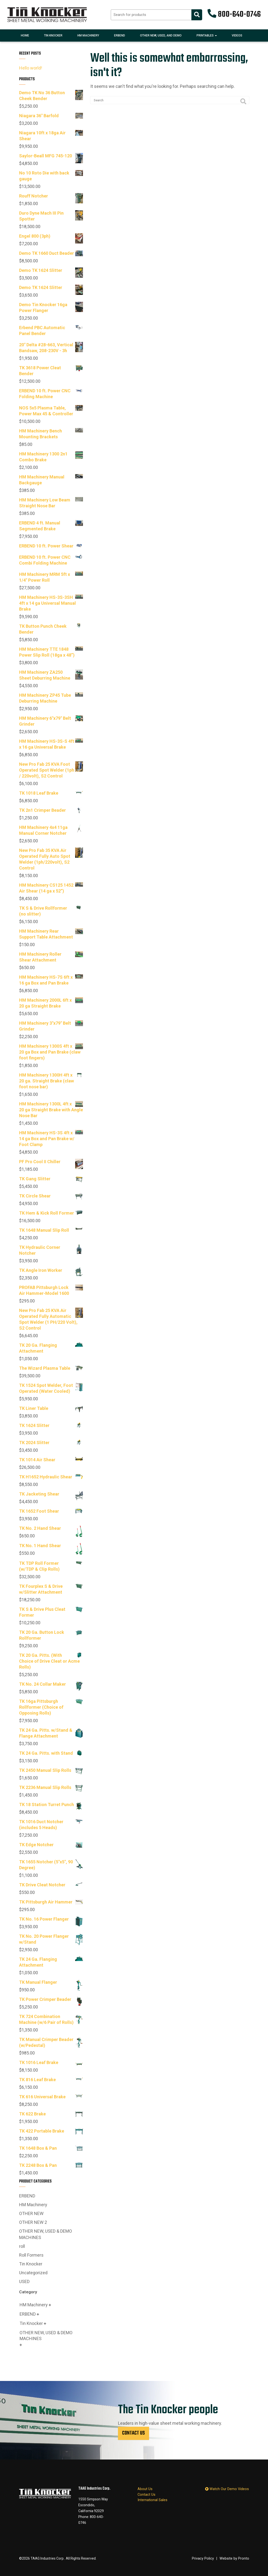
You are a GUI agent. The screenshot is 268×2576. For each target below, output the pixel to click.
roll (22, 2246)
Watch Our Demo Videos (228, 2489)
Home (25, 35)
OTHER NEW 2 (33, 2222)
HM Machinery (88, 35)
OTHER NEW (31, 2213)
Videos (237, 35)
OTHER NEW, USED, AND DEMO (161, 35)
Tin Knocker (53, 35)
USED (24, 2281)
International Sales (152, 2500)
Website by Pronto (235, 2558)
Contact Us (133, 2433)
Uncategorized (33, 2272)
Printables (207, 35)
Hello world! (30, 67)
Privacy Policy (204, 2558)
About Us (145, 2489)
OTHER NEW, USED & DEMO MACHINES (45, 2234)
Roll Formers (31, 2255)
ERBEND (119, 35)
